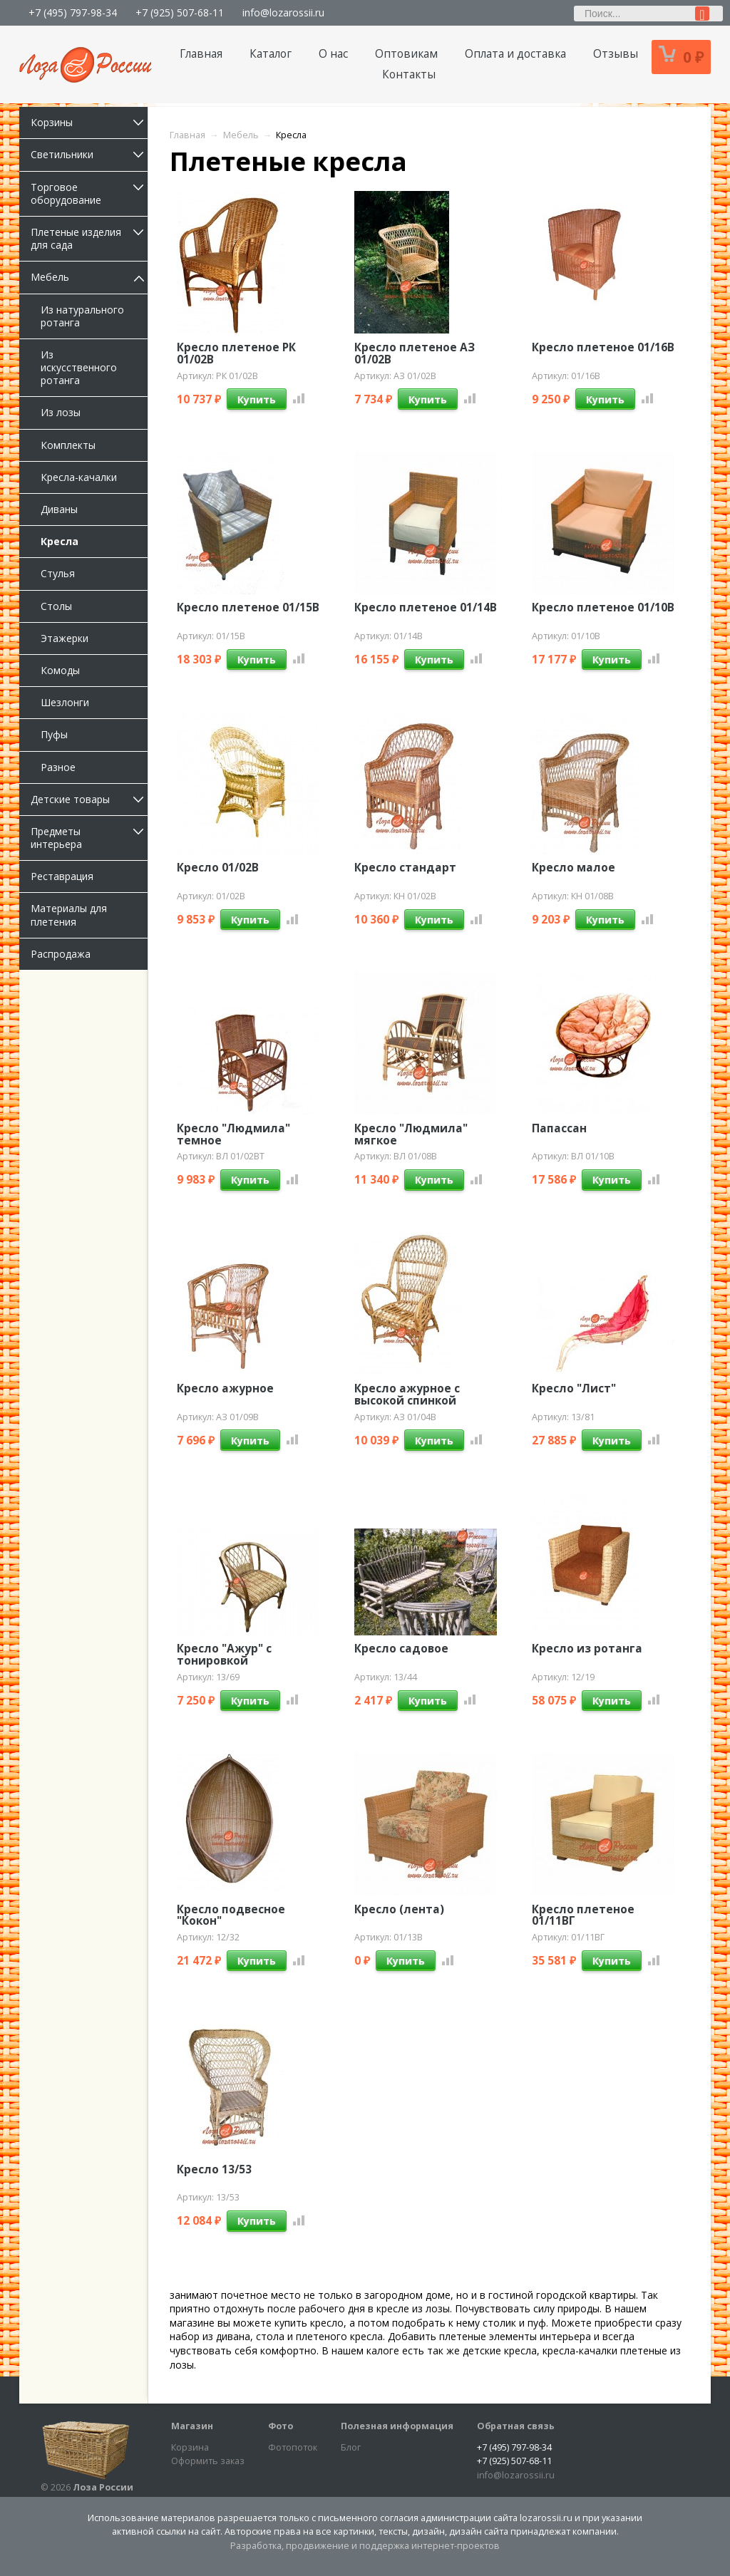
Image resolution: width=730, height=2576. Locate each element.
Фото (280, 2426)
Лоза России (103, 2487)
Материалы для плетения (69, 914)
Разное (58, 767)
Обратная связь (516, 2426)
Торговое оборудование (89, 193)
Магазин (192, 2426)
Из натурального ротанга (82, 316)
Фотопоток (292, 2447)
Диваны (59, 509)
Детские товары (89, 799)
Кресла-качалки (79, 477)
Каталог (271, 53)
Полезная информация (397, 2426)
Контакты (409, 74)
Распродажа (61, 954)
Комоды (60, 670)
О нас (333, 53)
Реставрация (62, 876)
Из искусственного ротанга (79, 367)
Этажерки (64, 638)
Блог (351, 2447)
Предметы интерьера (89, 837)
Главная (201, 53)
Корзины (89, 122)
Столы (56, 606)
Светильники (89, 154)
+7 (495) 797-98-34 (73, 12)
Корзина (190, 2447)
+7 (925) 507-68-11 (179, 12)
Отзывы (615, 53)
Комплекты (68, 445)
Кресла (59, 541)
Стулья (58, 573)
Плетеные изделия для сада (89, 238)
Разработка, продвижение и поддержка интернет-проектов (365, 2546)
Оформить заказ (208, 2461)
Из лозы (61, 412)
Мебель (89, 277)
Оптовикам (406, 53)
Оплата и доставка (515, 53)
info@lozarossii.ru (283, 12)
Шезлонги (65, 702)
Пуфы (54, 734)
